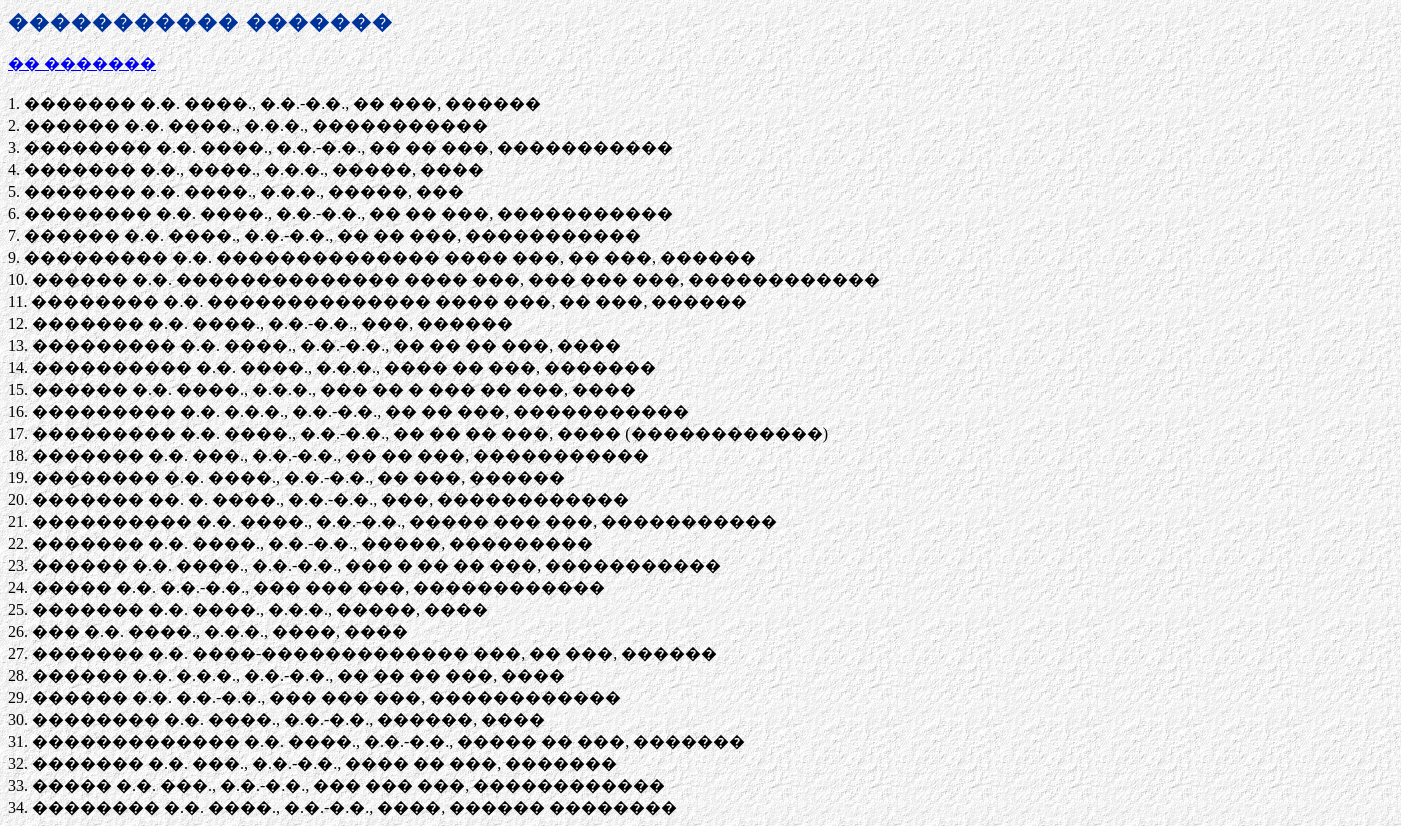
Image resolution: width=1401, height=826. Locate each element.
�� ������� (82, 63)
